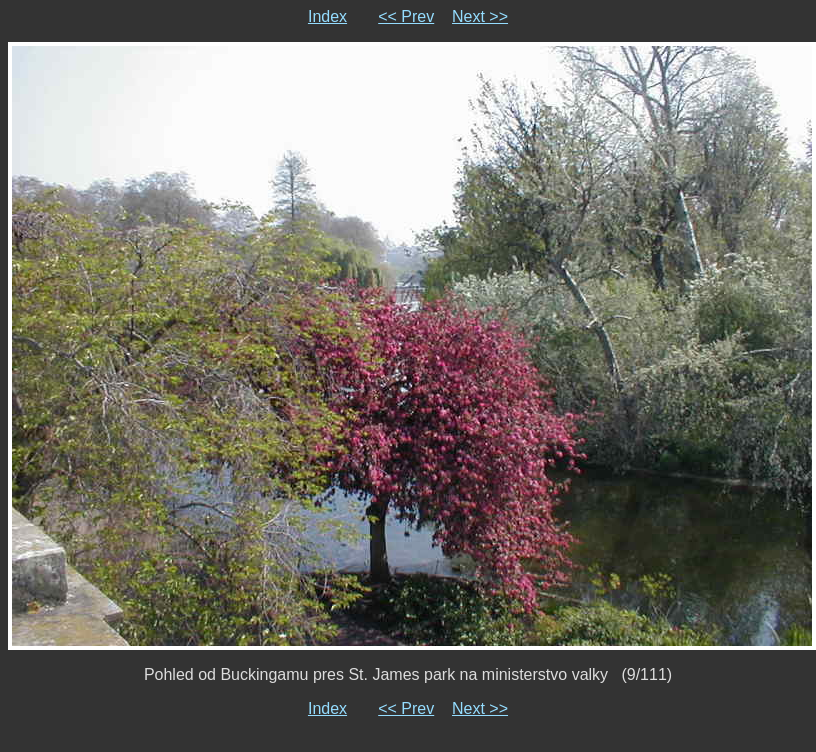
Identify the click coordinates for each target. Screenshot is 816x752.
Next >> (480, 16)
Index (327, 16)
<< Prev (406, 16)
